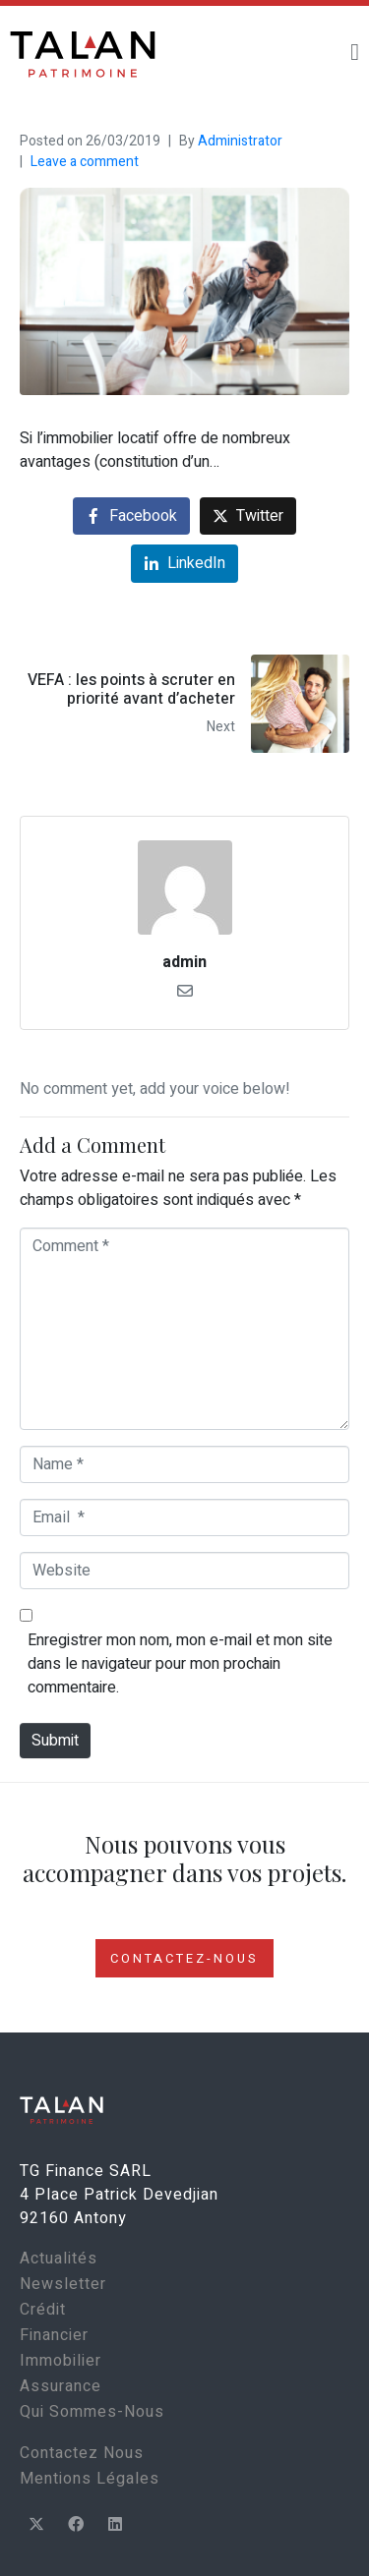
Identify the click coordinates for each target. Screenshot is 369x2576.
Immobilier (60, 2361)
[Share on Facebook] (131, 516)
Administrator (240, 141)
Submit (55, 1740)
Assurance (60, 2386)
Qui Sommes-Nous (92, 2412)
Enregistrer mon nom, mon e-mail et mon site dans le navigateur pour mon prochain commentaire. (180, 1664)
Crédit (43, 2309)
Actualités (58, 2258)
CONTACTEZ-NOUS (184, 1958)
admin (184, 962)
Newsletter (63, 2284)
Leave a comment (85, 161)
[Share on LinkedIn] (184, 563)
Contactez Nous (82, 2453)
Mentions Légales (89, 2478)
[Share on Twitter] (248, 516)
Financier (54, 2335)
